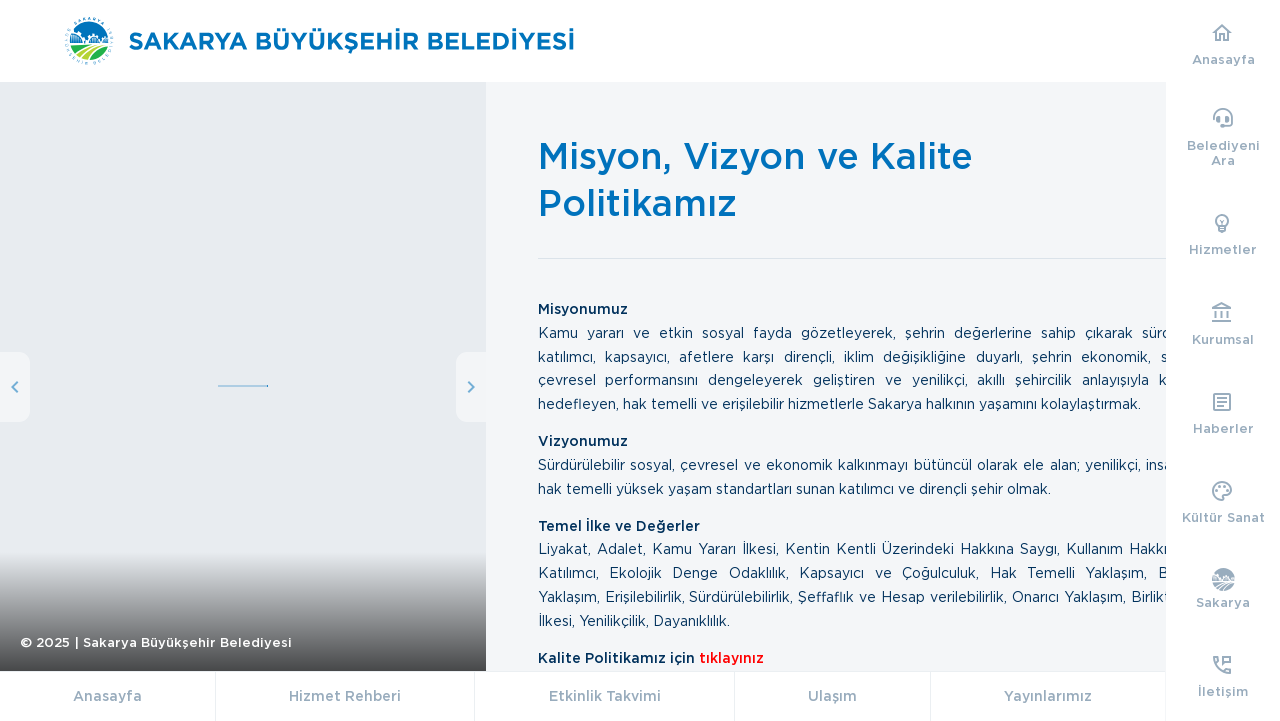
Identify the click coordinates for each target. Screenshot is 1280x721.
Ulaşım (832, 696)
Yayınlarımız (1048, 696)
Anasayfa (107, 696)
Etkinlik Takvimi (605, 696)
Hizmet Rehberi (345, 696)
